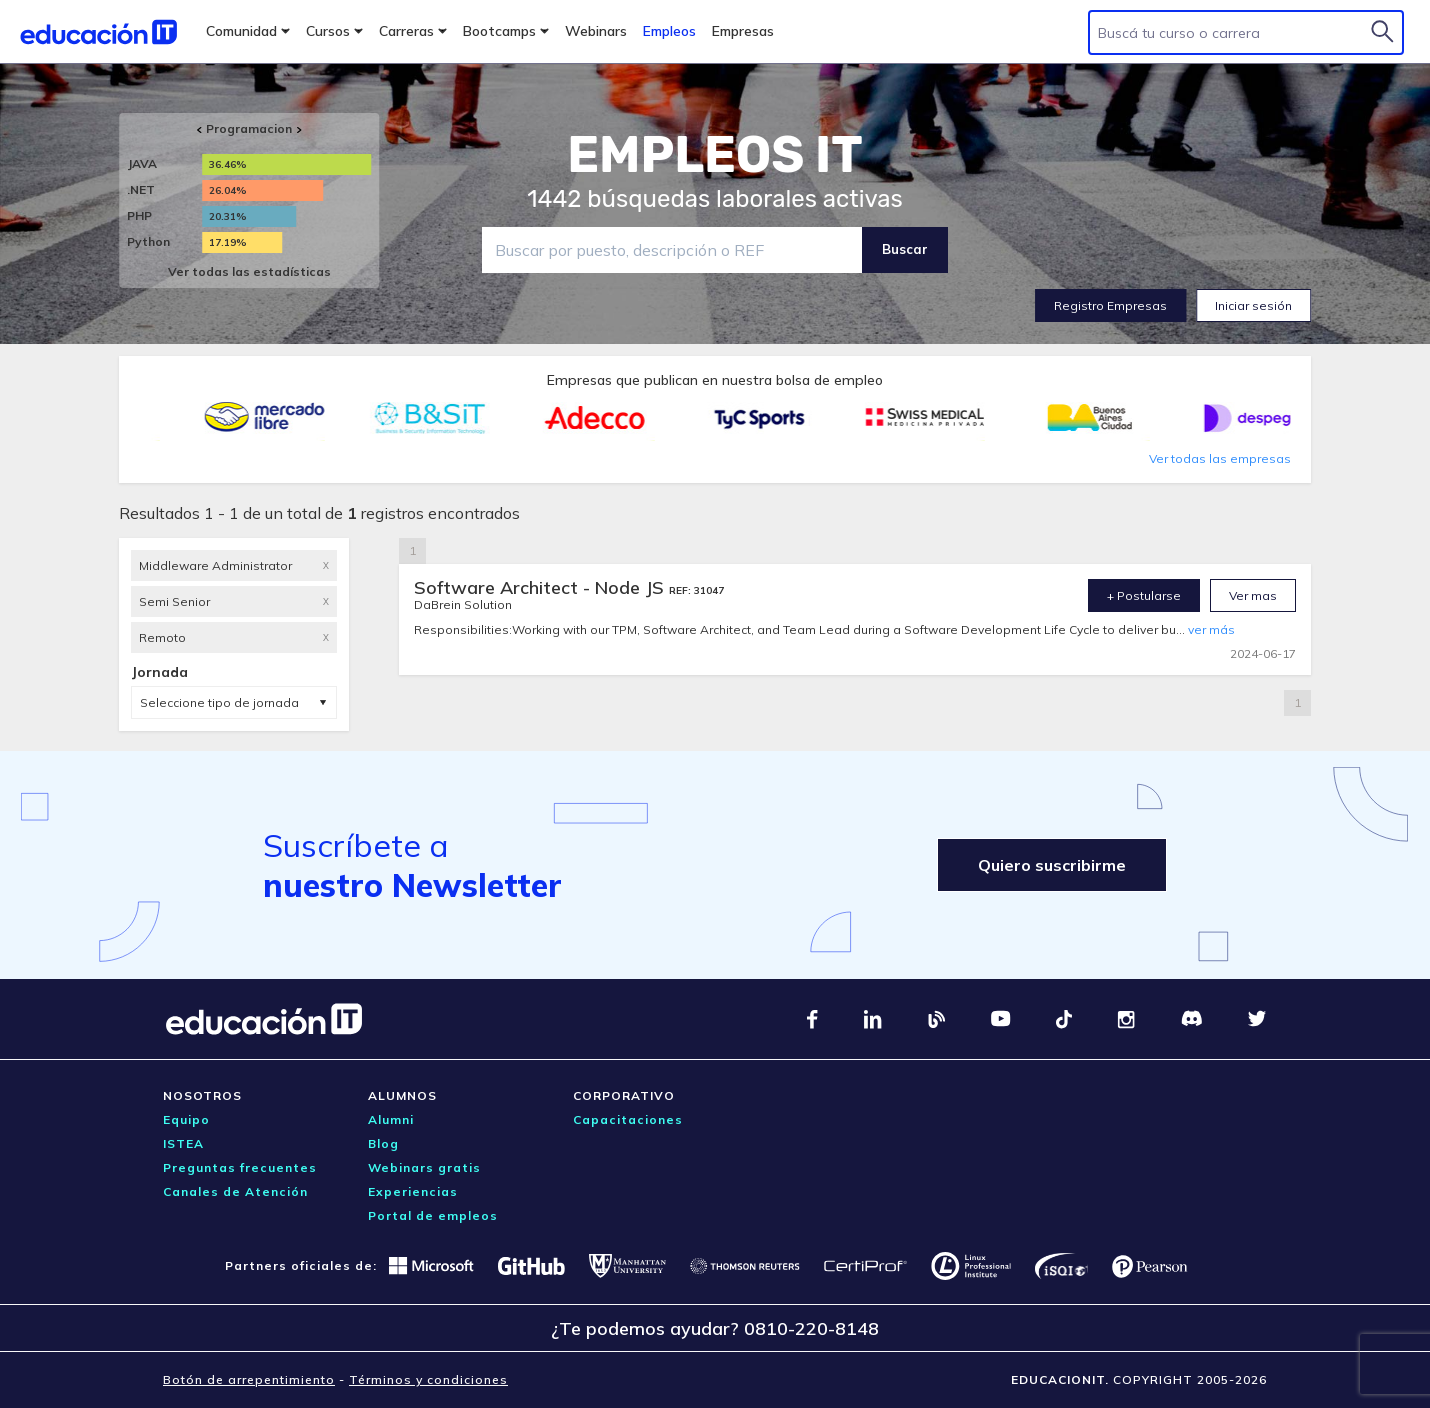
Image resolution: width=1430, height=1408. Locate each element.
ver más (1211, 629)
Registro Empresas (1110, 305)
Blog (383, 1143)
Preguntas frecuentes (240, 1167)
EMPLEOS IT (715, 155)
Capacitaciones (628, 1119)
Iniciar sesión (1253, 305)
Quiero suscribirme (1052, 865)
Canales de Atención (235, 1191)
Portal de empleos (433, 1215)
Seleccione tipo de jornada (219, 702)
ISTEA (183, 1143)
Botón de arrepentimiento (249, 1379)
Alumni (391, 1119)
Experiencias (413, 1191)
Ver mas (1253, 595)
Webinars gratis (424, 1167)
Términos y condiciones (428, 1379)
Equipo (186, 1119)
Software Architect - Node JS (541, 587)
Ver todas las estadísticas (249, 271)
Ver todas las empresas (1220, 458)
